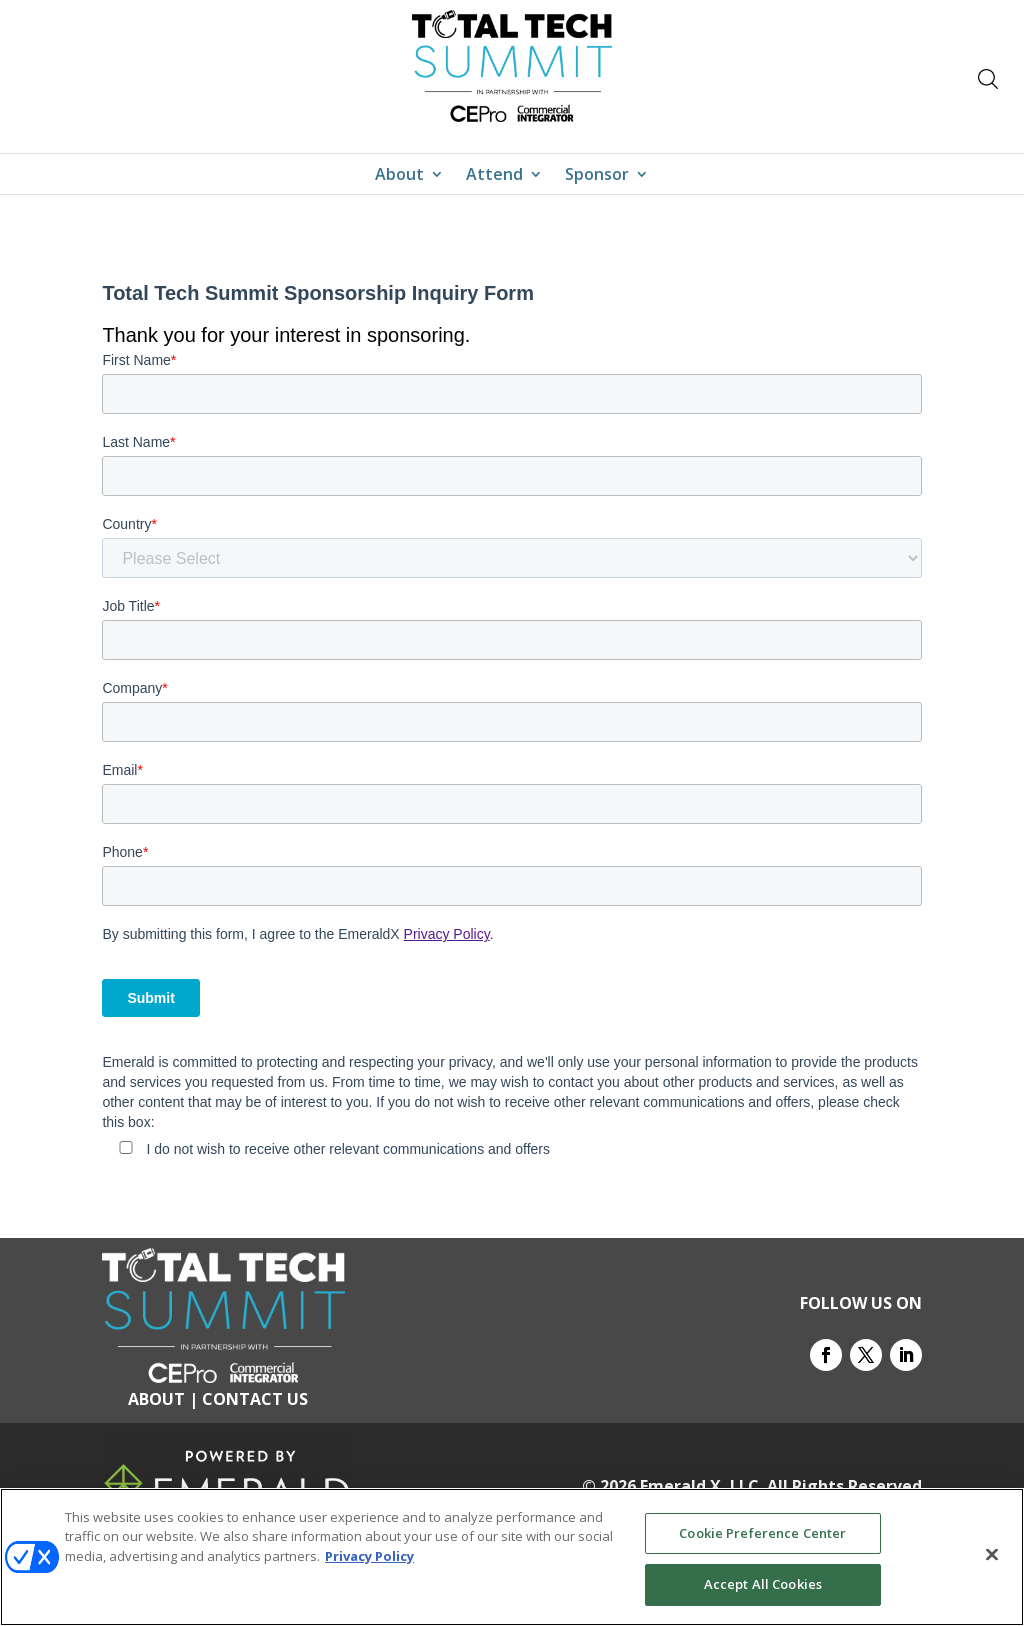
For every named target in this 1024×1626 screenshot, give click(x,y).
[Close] (992, 1554)
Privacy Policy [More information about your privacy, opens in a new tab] (369, 1556)
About (399, 176)
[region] (512, 1557)
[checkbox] (511, 1147)
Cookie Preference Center (762, 1533)
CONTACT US (255, 1399)
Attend (494, 176)
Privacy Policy (447, 934)
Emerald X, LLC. (701, 1486)
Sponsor (597, 176)
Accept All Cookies (763, 1584)
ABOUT (156, 1399)
